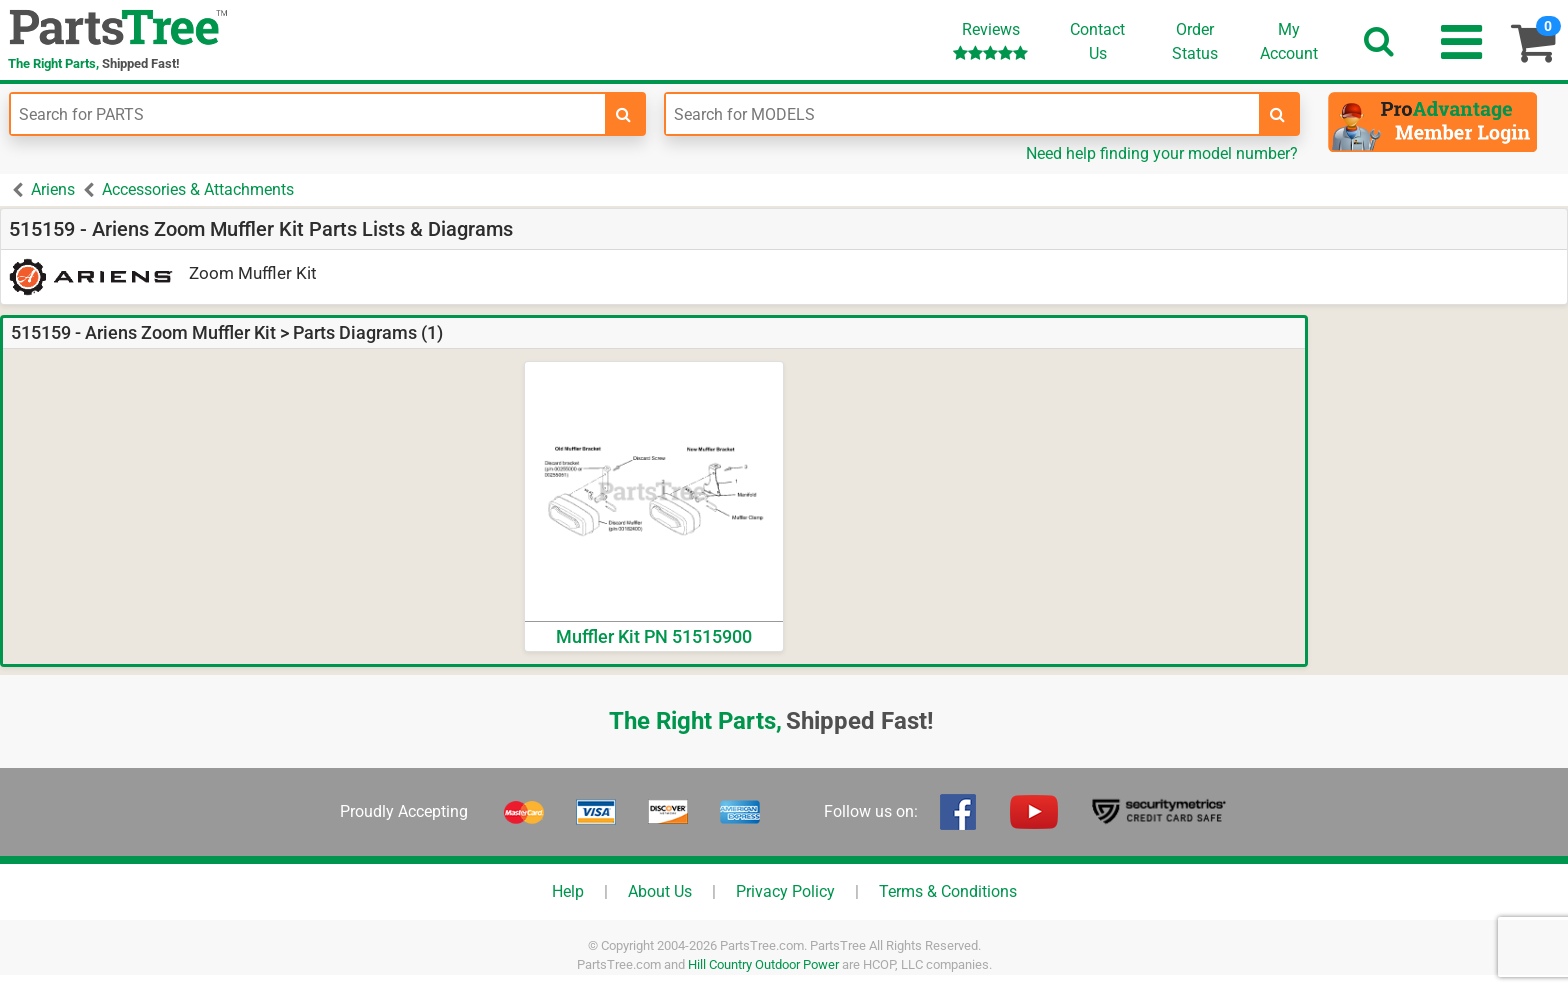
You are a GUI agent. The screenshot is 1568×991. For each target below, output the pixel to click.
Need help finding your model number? (1162, 153)
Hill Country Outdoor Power (763, 964)
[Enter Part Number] (308, 114)
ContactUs (1097, 41)
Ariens (53, 189)
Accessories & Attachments (198, 189)
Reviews (990, 40)
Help (568, 891)
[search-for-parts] (624, 114)
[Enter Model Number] (963, 114)
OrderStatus (1195, 41)
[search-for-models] (1278, 114)
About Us (660, 891)
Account (1289, 41)
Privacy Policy (785, 891)
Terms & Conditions (948, 891)
